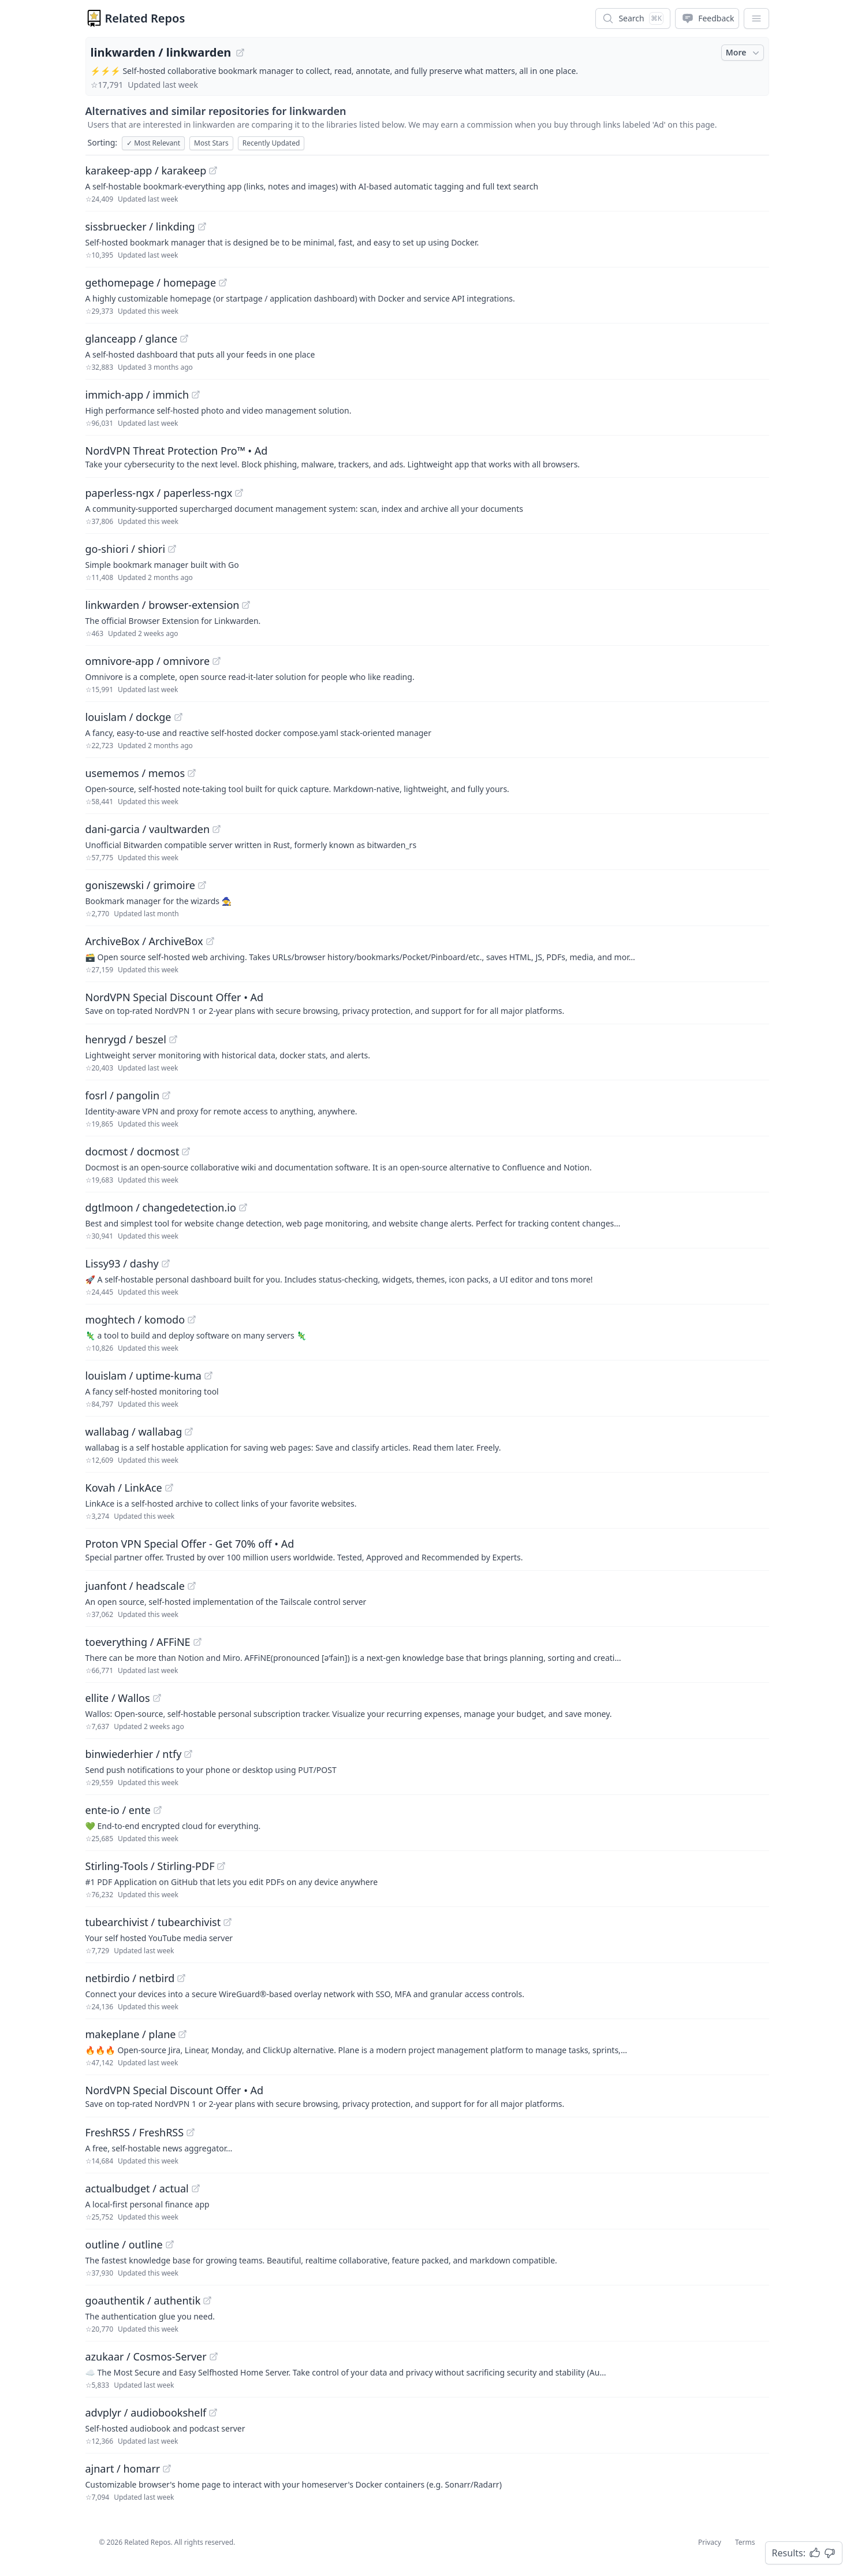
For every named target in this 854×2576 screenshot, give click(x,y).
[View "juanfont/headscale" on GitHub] (191, 1585)
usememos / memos (135, 773)
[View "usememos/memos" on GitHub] (191, 773)
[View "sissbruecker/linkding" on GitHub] (202, 226)
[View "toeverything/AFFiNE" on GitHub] (197, 1641)
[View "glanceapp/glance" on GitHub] (184, 338)
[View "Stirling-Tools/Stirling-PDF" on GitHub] (221, 1866)
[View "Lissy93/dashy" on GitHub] (165, 1263)
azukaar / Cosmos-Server (146, 2356)
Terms (745, 2542)
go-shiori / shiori (125, 549)
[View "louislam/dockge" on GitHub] (178, 717)
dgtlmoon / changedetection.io (160, 1207)
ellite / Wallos (117, 1698)
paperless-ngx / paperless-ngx (159, 493)
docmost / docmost (132, 1151)
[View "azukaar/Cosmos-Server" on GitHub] (213, 2356)
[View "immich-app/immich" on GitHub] (195, 394)
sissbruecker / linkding (140, 226)
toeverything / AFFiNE (138, 1642)
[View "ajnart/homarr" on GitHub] (166, 2468)
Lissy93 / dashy (122, 1263)
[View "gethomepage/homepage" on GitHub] (223, 282)
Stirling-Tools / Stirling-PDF (150, 1866)
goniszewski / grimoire (140, 885)
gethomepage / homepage (151, 282)
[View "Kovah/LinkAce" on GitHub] (169, 1487)
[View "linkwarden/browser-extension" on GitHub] (246, 604)
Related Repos (145, 18)
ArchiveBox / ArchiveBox (144, 941)
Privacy (709, 2542)
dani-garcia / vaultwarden (147, 829)
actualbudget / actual (137, 2188)
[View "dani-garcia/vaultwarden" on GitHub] (216, 829)
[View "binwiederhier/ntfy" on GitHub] (188, 1754)
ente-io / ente (118, 1810)
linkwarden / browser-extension (162, 605)
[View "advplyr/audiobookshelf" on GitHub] (213, 2412)
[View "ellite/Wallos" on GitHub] (157, 1698)
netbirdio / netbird (130, 1978)
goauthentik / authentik (143, 2300)
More (744, 52)
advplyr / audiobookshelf (146, 2412)
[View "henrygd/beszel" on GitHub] (173, 1039)
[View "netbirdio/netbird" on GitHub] (181, 1978)
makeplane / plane (130, 2034)
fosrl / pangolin (122, 1095)
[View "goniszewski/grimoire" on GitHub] (202, 885)
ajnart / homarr (123, 2468)
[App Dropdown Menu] (756, 18)
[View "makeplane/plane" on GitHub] (182, 2034)
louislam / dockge (128, 717)
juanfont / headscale (135, 1586)
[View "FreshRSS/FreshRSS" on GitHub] (190, 2132)
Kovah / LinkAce (123, 1488)
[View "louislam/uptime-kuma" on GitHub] (208, 1375)
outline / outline (124, 2244)
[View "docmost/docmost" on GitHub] (186, 1151)
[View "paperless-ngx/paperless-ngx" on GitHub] (239, 492)
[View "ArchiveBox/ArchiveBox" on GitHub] (210, 941)
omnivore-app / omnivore (147, 661)
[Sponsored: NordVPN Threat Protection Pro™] (427, 456)
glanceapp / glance (131, 338)
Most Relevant (153, 143)
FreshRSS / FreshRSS (134, 2132)
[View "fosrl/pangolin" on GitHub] (166, 1095)
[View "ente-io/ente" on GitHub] (157, 1810)
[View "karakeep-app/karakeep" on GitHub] (213, 170)
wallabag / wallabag (133, 1431)
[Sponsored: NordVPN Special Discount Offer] (427, 1003)
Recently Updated (271, 143)
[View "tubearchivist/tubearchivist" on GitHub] (227, 1922)
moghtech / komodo (135, 1319)
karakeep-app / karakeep (146, 170)
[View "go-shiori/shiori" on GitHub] (172, 548)
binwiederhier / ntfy (133, 1754)
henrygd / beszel (125, 1039)
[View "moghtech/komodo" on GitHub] (191, 1319)
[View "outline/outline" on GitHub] (169, 2244)
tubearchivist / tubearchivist (153, 1922)
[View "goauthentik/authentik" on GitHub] (207, 2300)
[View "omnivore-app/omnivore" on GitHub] (216, 661)
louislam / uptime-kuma (143, 1375)
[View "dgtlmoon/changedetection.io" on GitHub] (243, 1207)
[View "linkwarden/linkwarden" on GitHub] (240, 52)
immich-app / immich (137, 395)
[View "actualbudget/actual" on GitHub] (195, 2188)
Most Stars (211, 143)
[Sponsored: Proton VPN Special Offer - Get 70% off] (427, 1549)
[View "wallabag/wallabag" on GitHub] (188, 1431)
